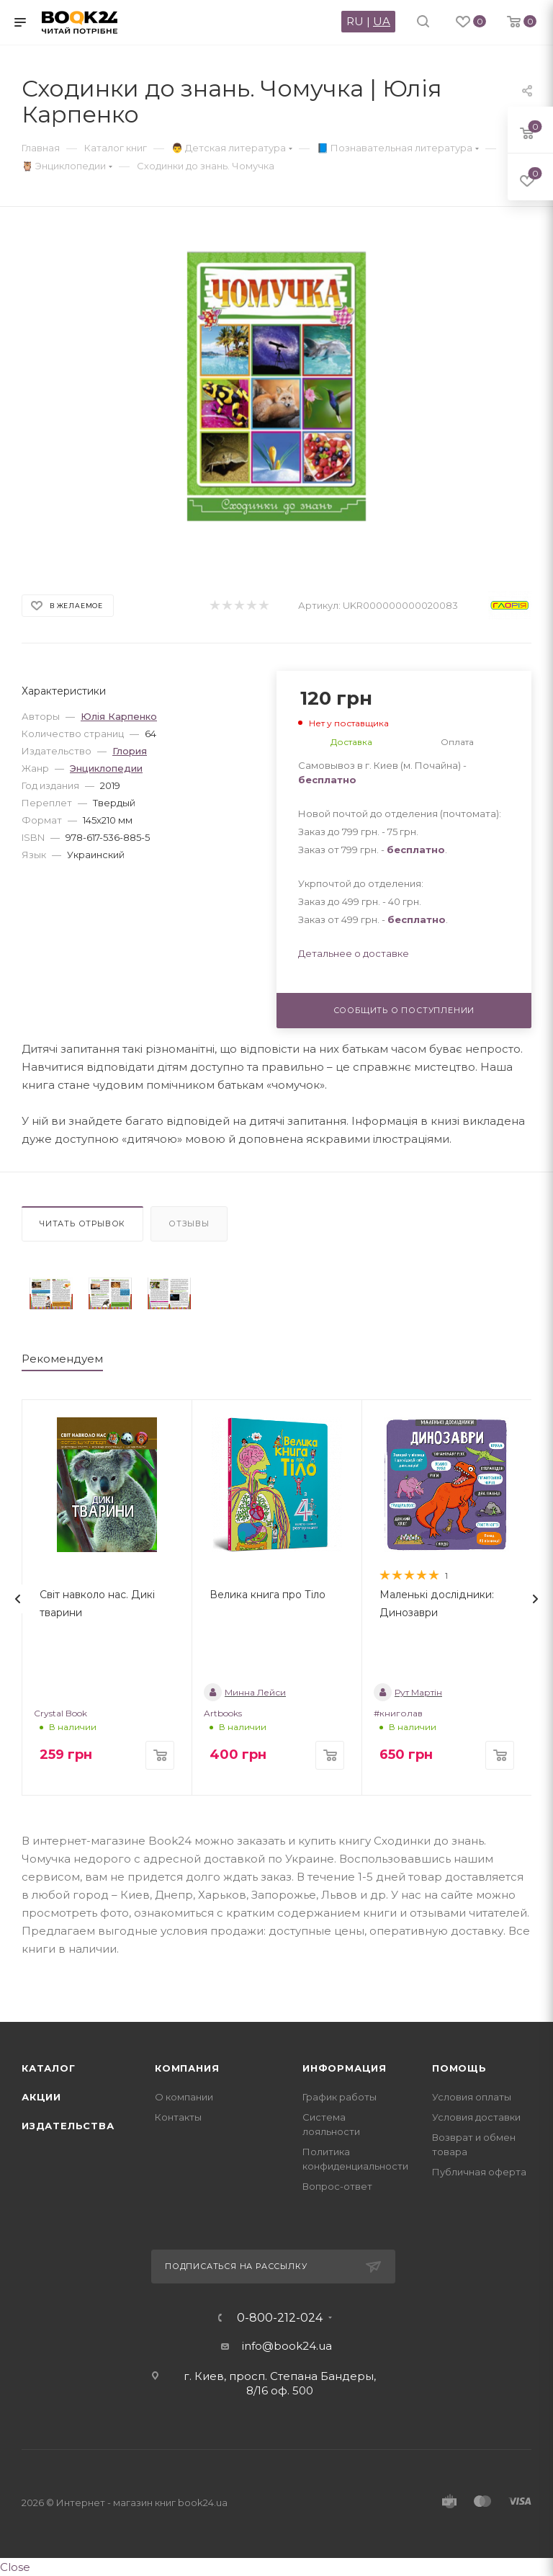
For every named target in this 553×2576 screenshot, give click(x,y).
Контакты (178, 2117)
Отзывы (189, 1223)
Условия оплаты (471, 2097)
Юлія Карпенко (119, 716)
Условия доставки (476, 2117)
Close (15, 2567)
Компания (187, 2068)
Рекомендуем (62, 1358)
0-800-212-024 (280, 2318)
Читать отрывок (82, 1223)
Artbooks (223, 1713)
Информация (344, 2068)
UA (381, 21)
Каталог (49, 2068)
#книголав (398, 1713)
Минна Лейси (245, 1692)
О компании (184, 2097)
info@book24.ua (287, 2346)
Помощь (459, 2068)
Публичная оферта (479, 2172)
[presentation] (18, 1599)
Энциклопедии (106, 768)
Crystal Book (60, 1713)
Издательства (68, 2125)
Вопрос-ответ (337, 2186)
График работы (339, 2097)
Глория (129, 751)
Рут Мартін (408, 1692)
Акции (41, 2097)
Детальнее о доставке (353, 953)
